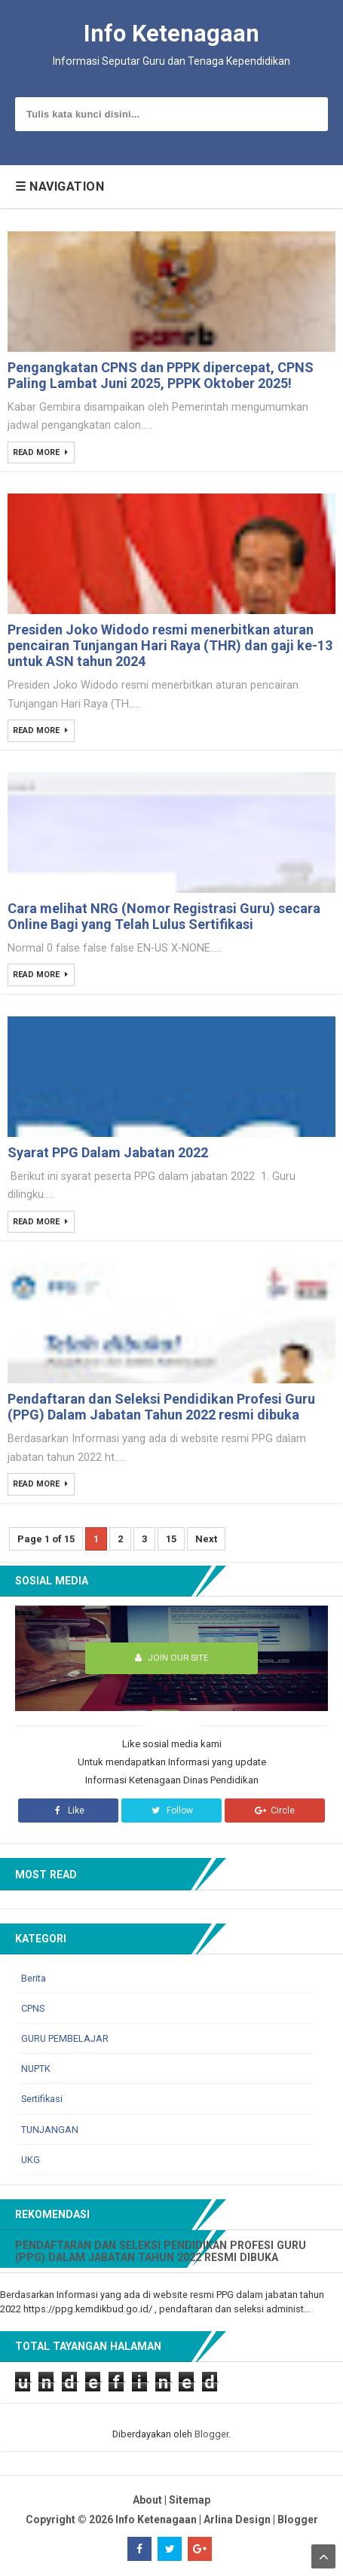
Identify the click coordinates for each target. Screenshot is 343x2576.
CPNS (32, 2008)
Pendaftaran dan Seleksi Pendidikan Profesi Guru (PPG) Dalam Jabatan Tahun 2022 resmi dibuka (161, 1406)
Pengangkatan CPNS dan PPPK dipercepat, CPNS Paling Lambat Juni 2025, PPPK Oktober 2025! (161, 375)
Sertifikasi (42, 2098)
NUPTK (36, 2068)
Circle (275, 1810)
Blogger (211, 2434)
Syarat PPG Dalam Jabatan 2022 (108, 1152)
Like (68, 1810)
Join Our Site (171, 1657)
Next (206, 1539)
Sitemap (189, 2500)
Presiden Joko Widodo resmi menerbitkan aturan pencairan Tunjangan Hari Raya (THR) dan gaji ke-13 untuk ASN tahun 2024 (170, 645)
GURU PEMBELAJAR (65, 2038)
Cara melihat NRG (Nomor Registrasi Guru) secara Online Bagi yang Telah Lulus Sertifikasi (164, 916)
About (147, 2500)
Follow (171, 1810)
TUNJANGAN (49, 2129)
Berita (33, 1978)
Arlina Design (237, 2519)
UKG (30, 2159)
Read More (38, 453)
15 (171, 1539)
